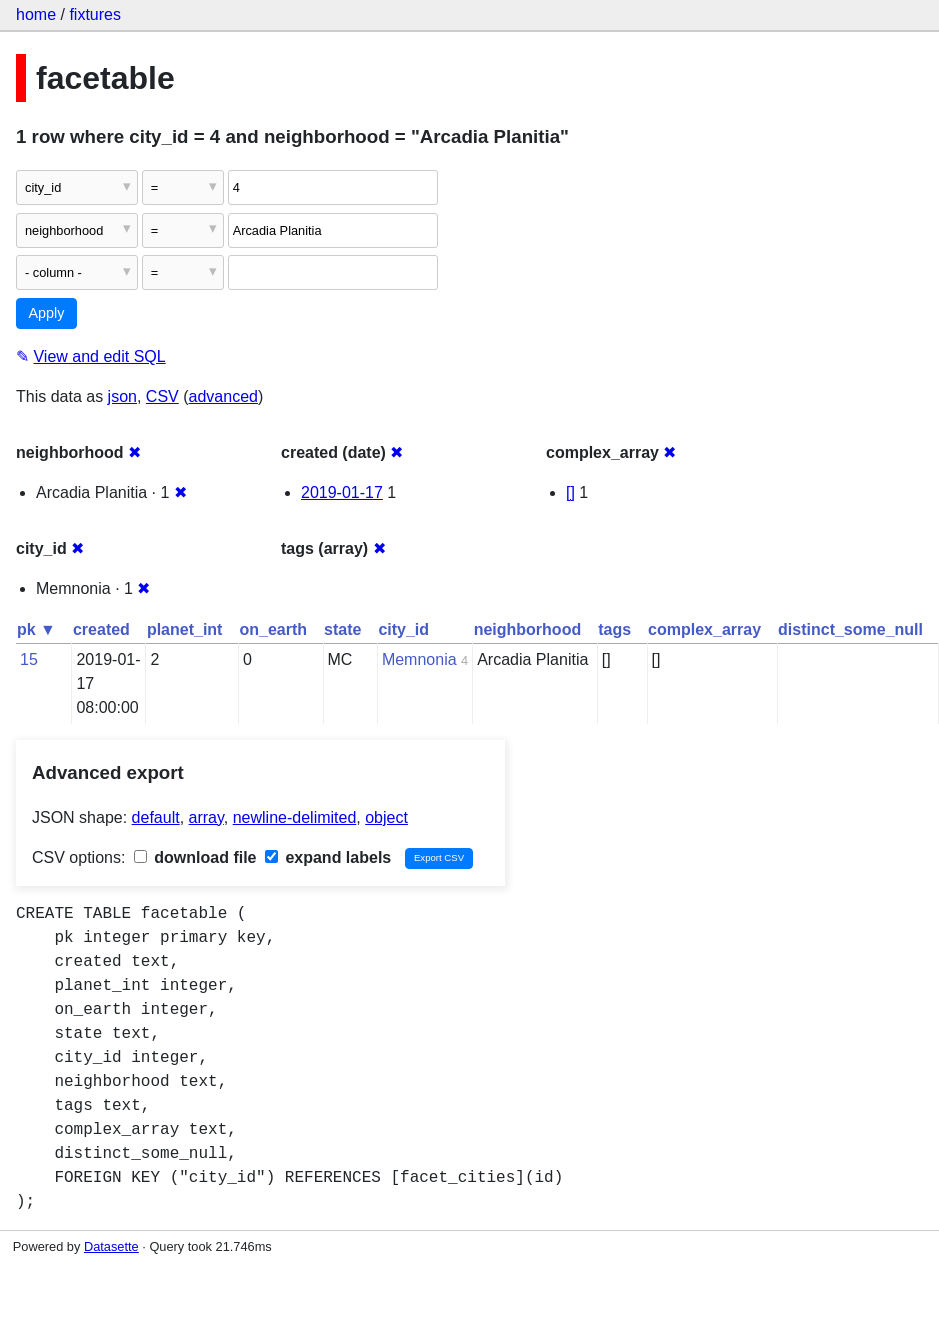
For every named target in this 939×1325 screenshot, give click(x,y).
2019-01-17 (342, 492)
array (206, 817)
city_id (403, 629)
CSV (162, 396)
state (342, 629)
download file (195, 857)
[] (570, 492)
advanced (223, 396)
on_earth (273, 629)
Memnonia (419, 659)
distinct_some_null (850, 629)
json (122, 396)
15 (29, 659)
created (101, 629)
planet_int (185, 629)
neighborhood (528, 629)
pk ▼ (36, 629)
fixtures (95, 14)
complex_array (704, 629)
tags (614, 629)
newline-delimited (295, 817)
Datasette (111, 1246)
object (386, 817)
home (36, 14)
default (156, 817)
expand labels (328, 857)
